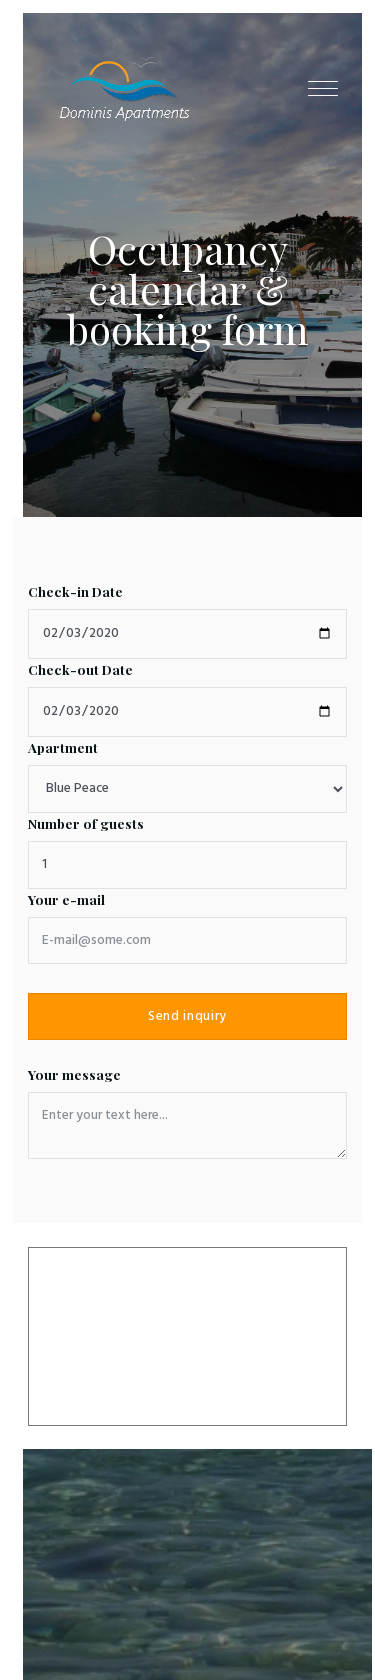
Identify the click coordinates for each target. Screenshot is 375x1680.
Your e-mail (66, 899)
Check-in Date (75, 591)
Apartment (63, 747)
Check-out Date (80, 669)
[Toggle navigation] (323, 88)
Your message (74, 1074)
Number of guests (86, 823)
